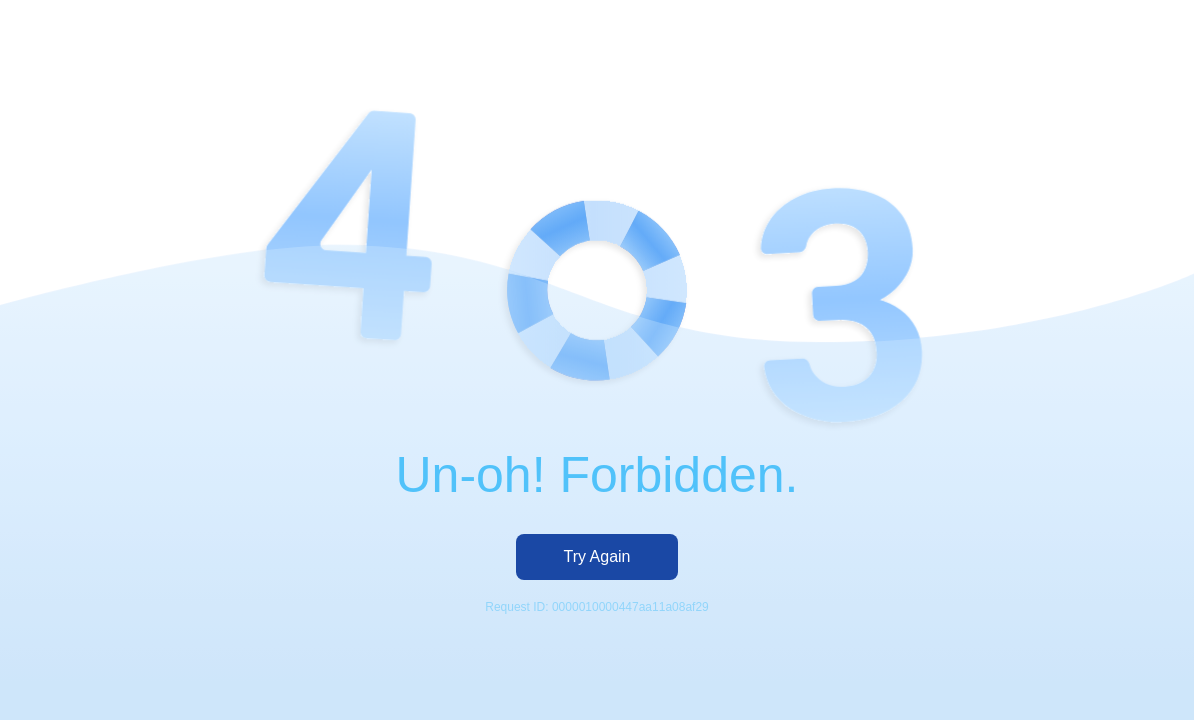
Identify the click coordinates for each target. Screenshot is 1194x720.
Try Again (597, 556)
